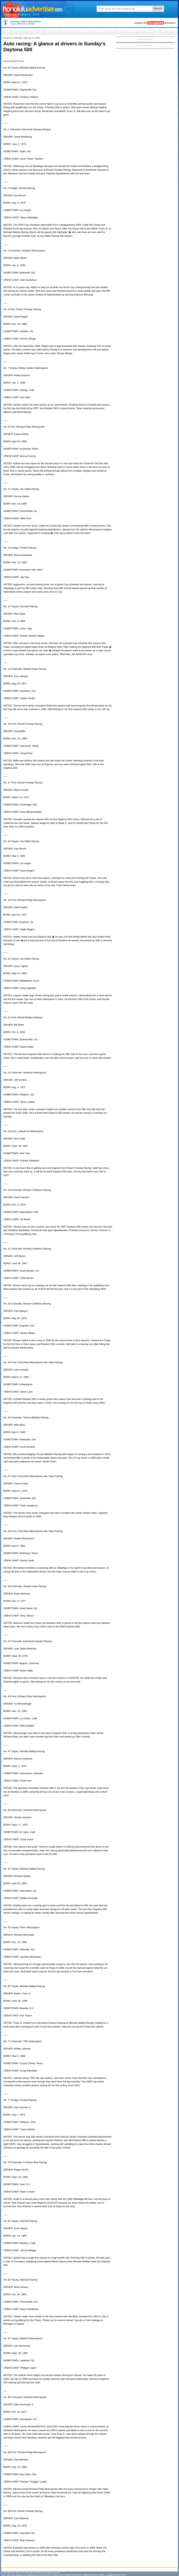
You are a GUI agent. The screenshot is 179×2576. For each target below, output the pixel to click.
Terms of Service (51, 2575)
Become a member (26, 24)
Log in (13, 24)
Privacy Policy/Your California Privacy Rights (84, 2575)
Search (158, 8)
